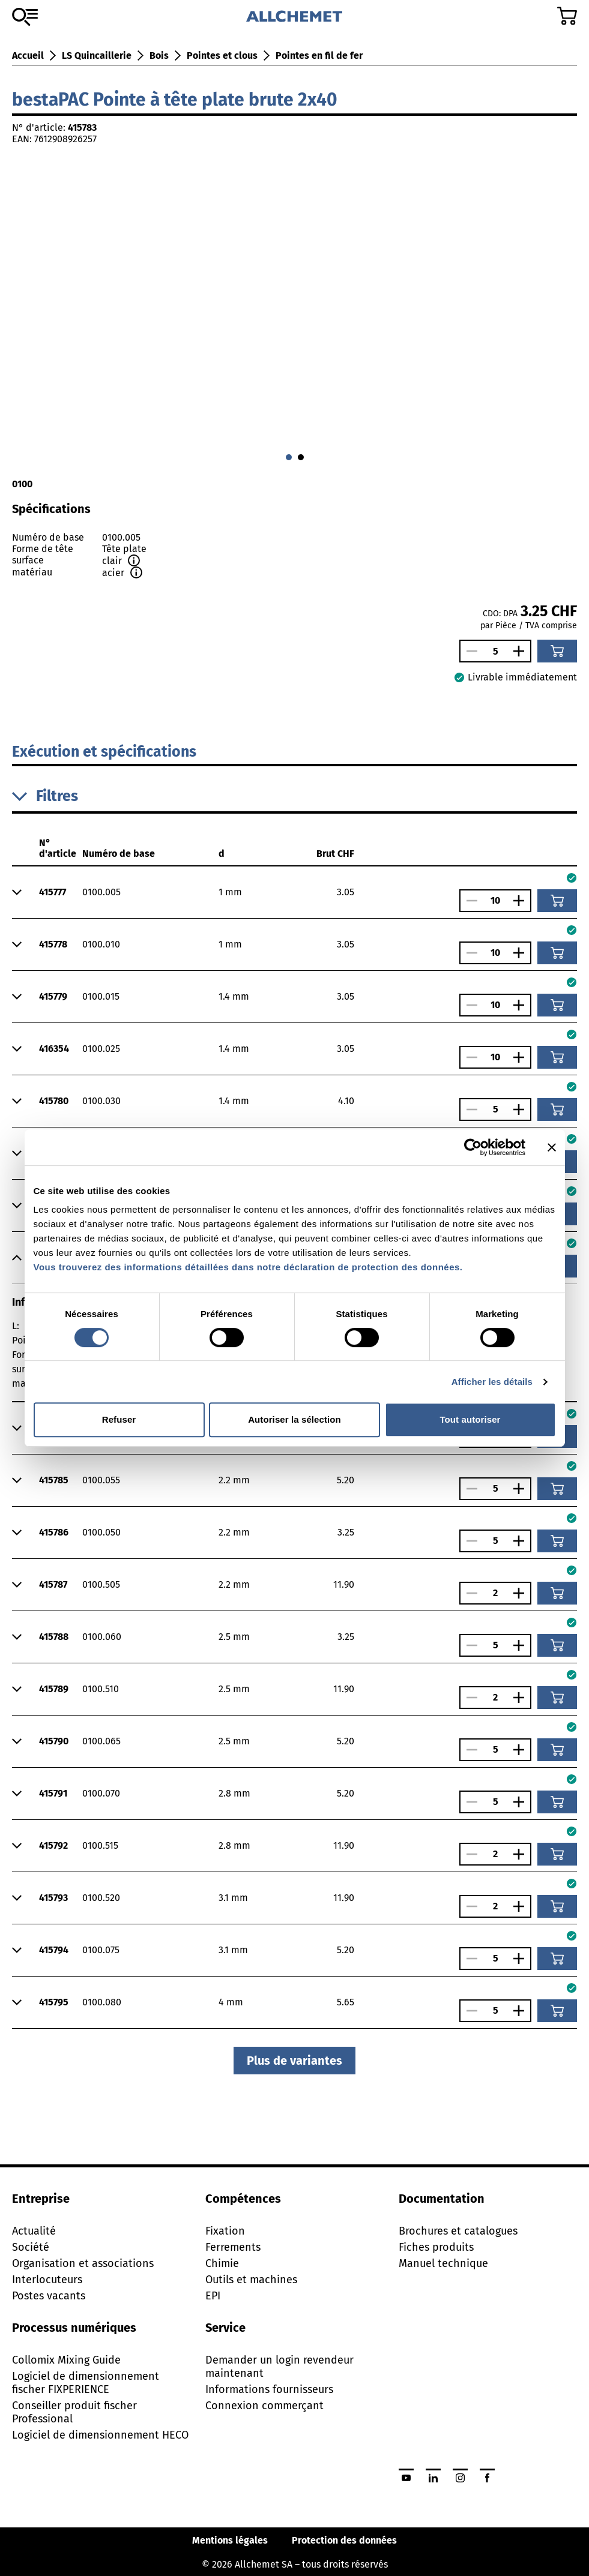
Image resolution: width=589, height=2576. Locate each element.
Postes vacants (48, 2295)
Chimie (222, 2263)
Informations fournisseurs (269, 2389)
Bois (159, 55)
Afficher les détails (492, 1382)
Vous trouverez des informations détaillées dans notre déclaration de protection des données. (248, 1267)
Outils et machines (251, 2279)
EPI (212, 2295)
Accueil (28, 55)
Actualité (34, 2231)
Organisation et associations (83, 2263)
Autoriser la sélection (294, 1419)
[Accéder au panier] (567, 16)
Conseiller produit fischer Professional (74, 2412)
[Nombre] (495, 651)
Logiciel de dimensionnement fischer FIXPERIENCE (85, 2383)
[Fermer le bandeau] (552, 1147)
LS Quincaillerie (96, 55)
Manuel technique (443, 2263)
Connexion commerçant (264, 2405)
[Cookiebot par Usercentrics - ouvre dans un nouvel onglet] (472, 1147)
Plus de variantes (294, 2060)
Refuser (119, 1419)
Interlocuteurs (47, 2279)
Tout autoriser (469, 1419)
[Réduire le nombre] (469, 651)
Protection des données (344, 2540)
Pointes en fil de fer (319, 55)
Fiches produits (436, 2247)
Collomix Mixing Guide (66, 2360)
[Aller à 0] (289, 457)
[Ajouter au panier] (557, 651)
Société (30, 2247)
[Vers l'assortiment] (25, 17)
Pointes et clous (222, 55)
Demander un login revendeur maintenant (279, 2366)
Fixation (225, 2231)
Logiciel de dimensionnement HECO (100, 2435)
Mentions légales (230, 2540)
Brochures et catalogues (458, 2231)
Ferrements (233, 2247)
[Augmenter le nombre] (521, 651)
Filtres (45, 796)
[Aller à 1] (301, 457)
